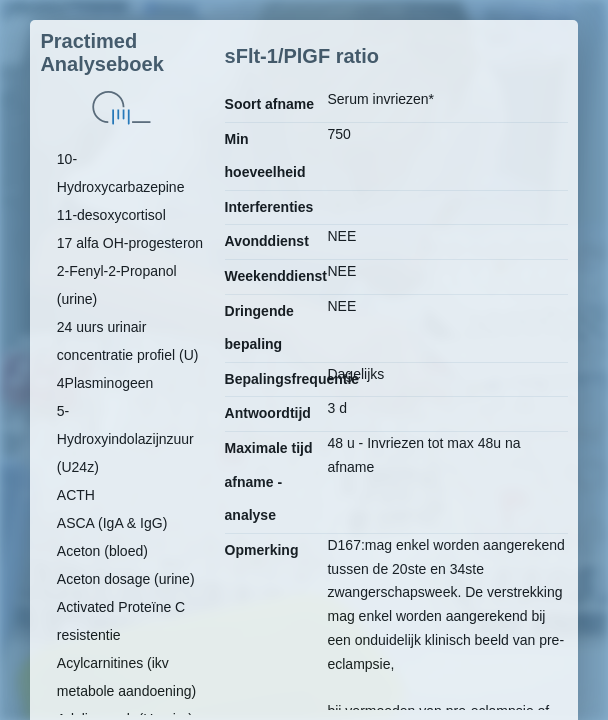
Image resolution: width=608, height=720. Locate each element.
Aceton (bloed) (102, 551)
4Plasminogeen (105, 383)
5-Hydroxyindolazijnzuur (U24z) (125, 439)
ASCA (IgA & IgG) (112, 523)
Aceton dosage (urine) (126, 579)
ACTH (76, 495)
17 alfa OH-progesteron (130, 243)
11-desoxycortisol (111, 215)
